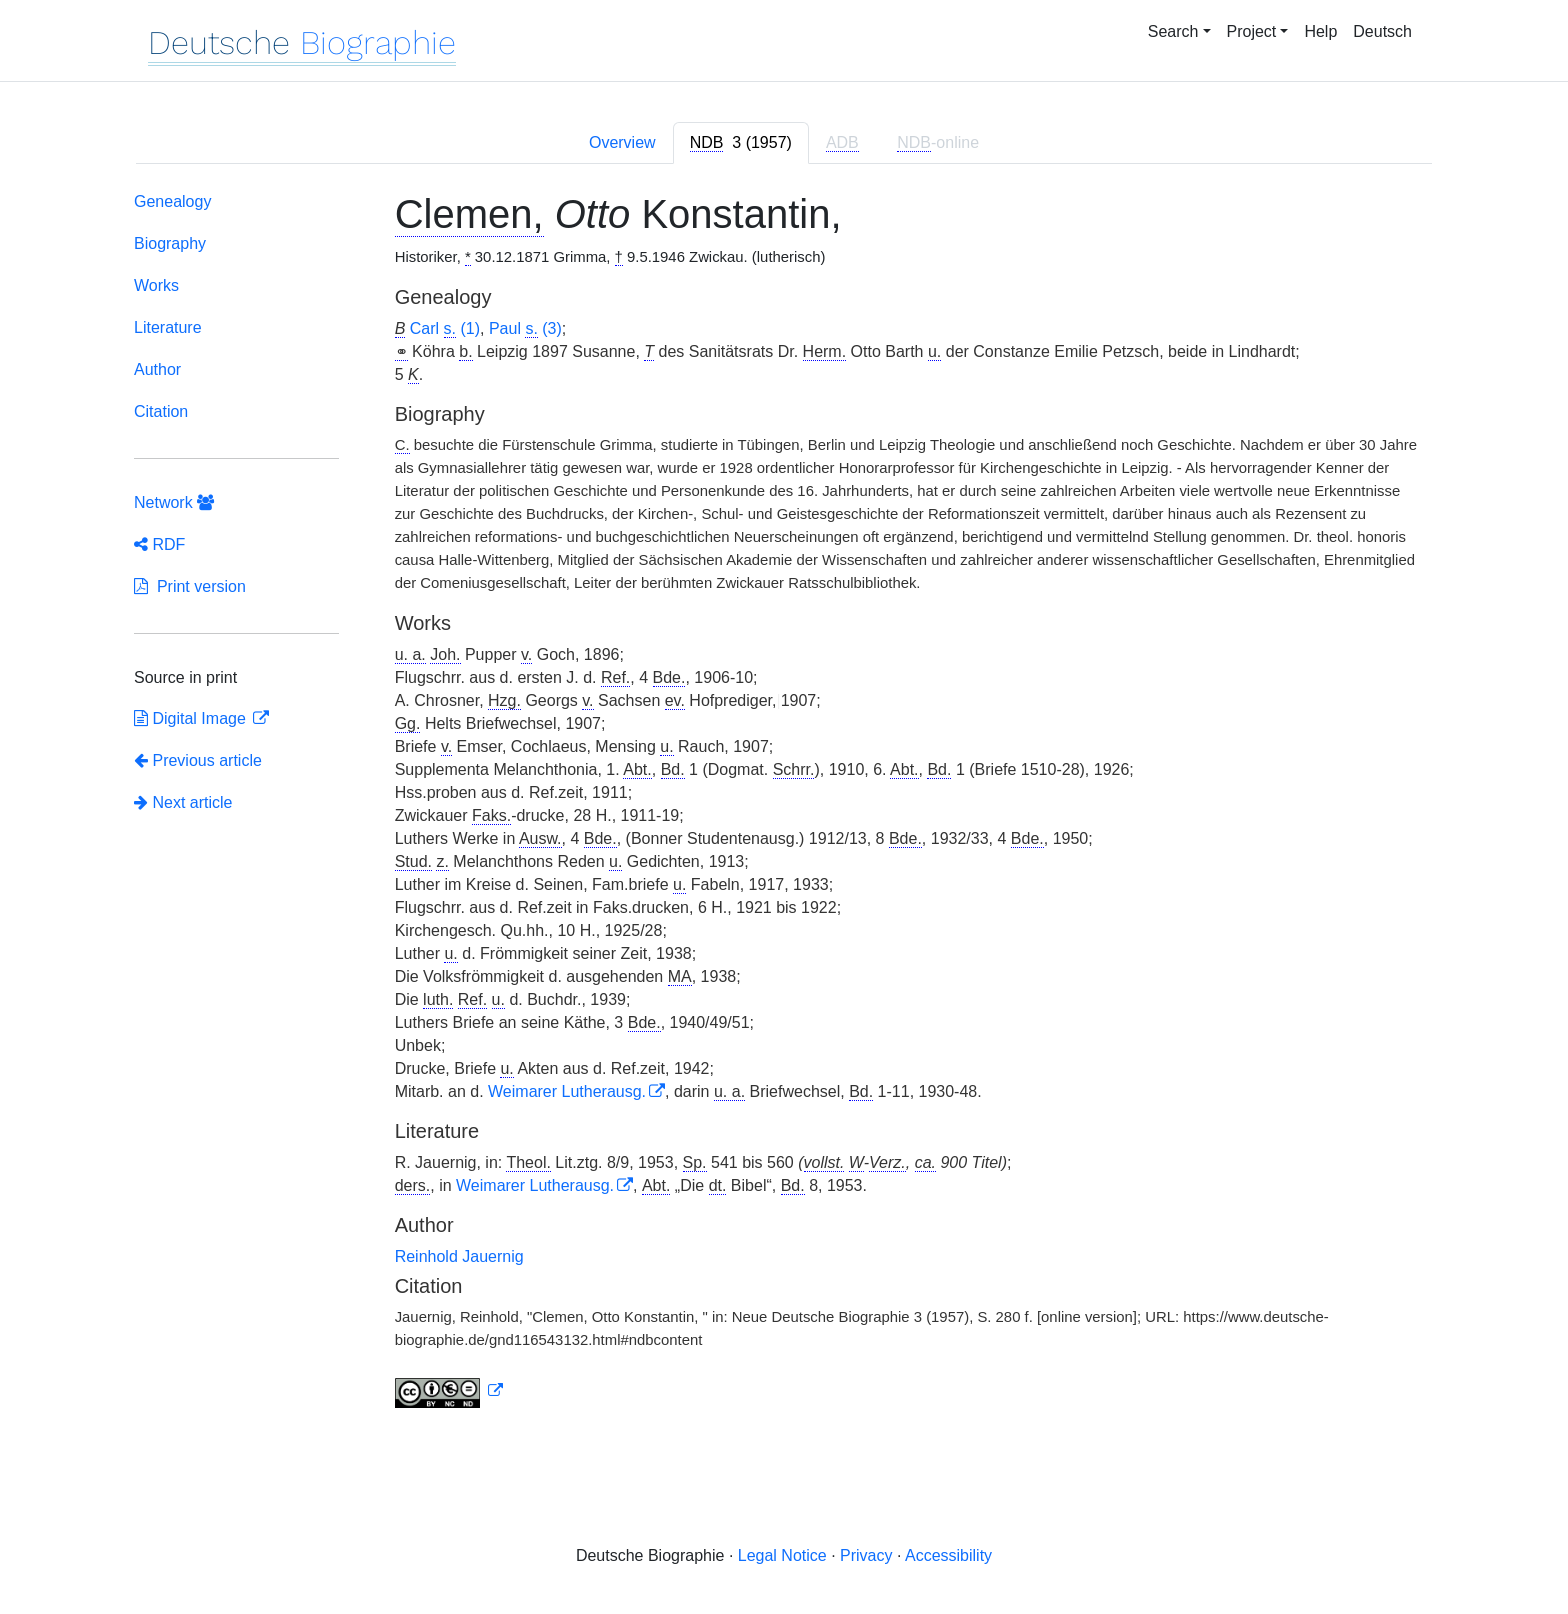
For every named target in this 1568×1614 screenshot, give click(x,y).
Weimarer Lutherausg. (567, 1091)
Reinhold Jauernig (459, 1256)
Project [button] (1252, 31)
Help (1320, 31)
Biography (170, 243)
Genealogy (172, 201)
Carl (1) (445, 329)
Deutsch (1382, 31)
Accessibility (948, 1555)
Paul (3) (525, 329)
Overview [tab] (622, 142)
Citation (161, 411)
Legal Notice (782, 1555)
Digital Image (192, 718)
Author (157, 369)
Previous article (198, 760)
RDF (159, 544)
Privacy (866, 1555)
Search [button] (1173, 31)
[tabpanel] (784, 804)
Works (156, 285)
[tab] (741, 143)
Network (174, 502)
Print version (190, 586)
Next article (183, 802)
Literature (168, 327)
